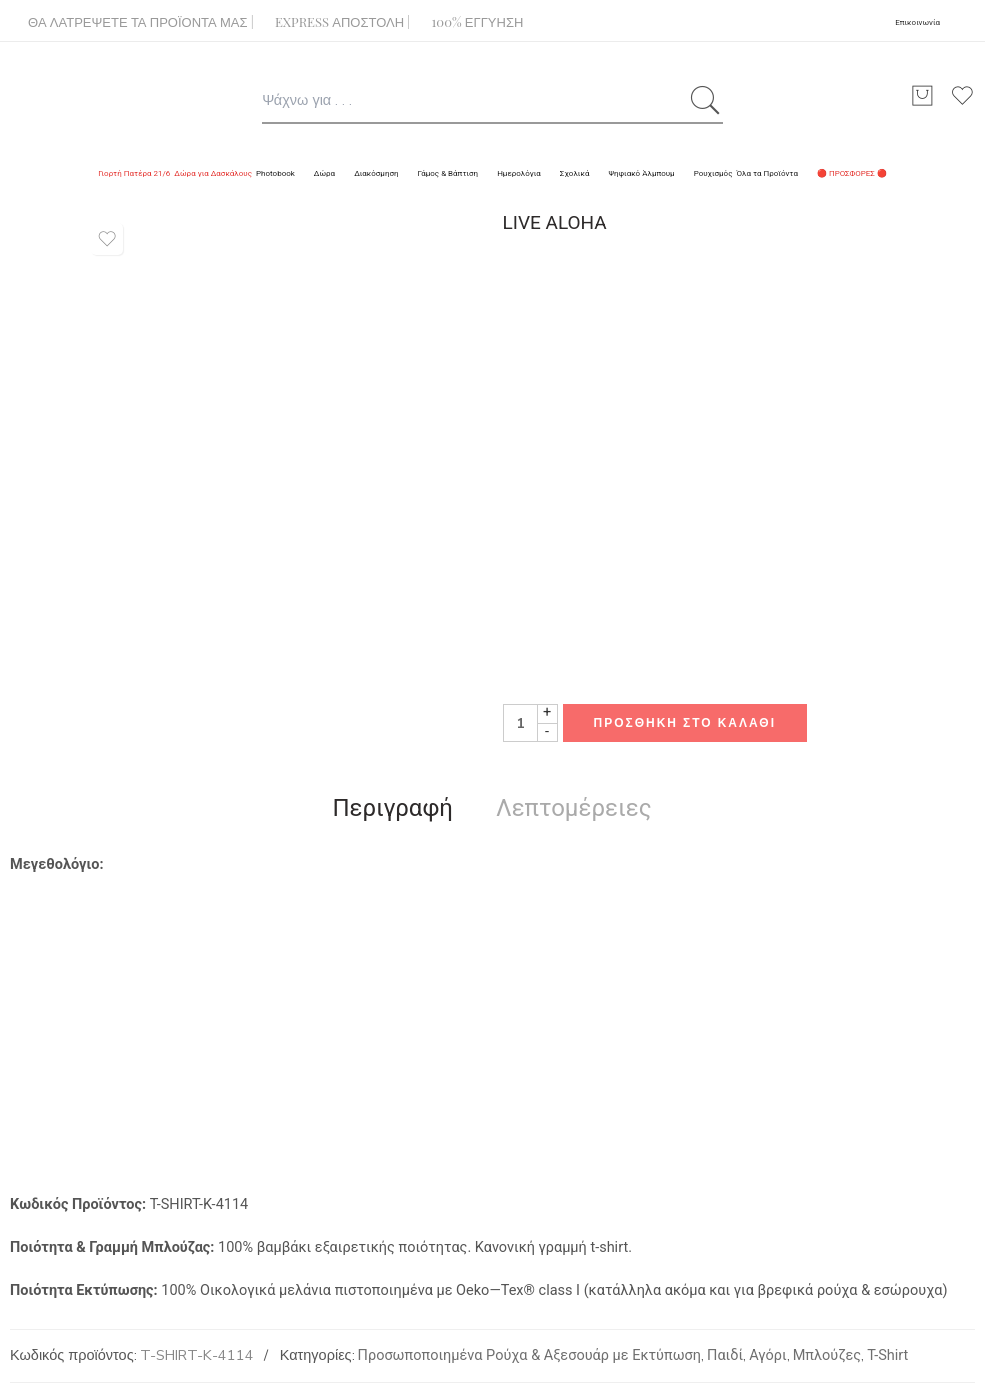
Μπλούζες (827, 1355)
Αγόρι (767, 1355)
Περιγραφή (392, 808)
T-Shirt (887, 1355)
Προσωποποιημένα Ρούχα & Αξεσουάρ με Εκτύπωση (529, 1355)
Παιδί (725, 1355)
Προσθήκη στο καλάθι (685, 723)
